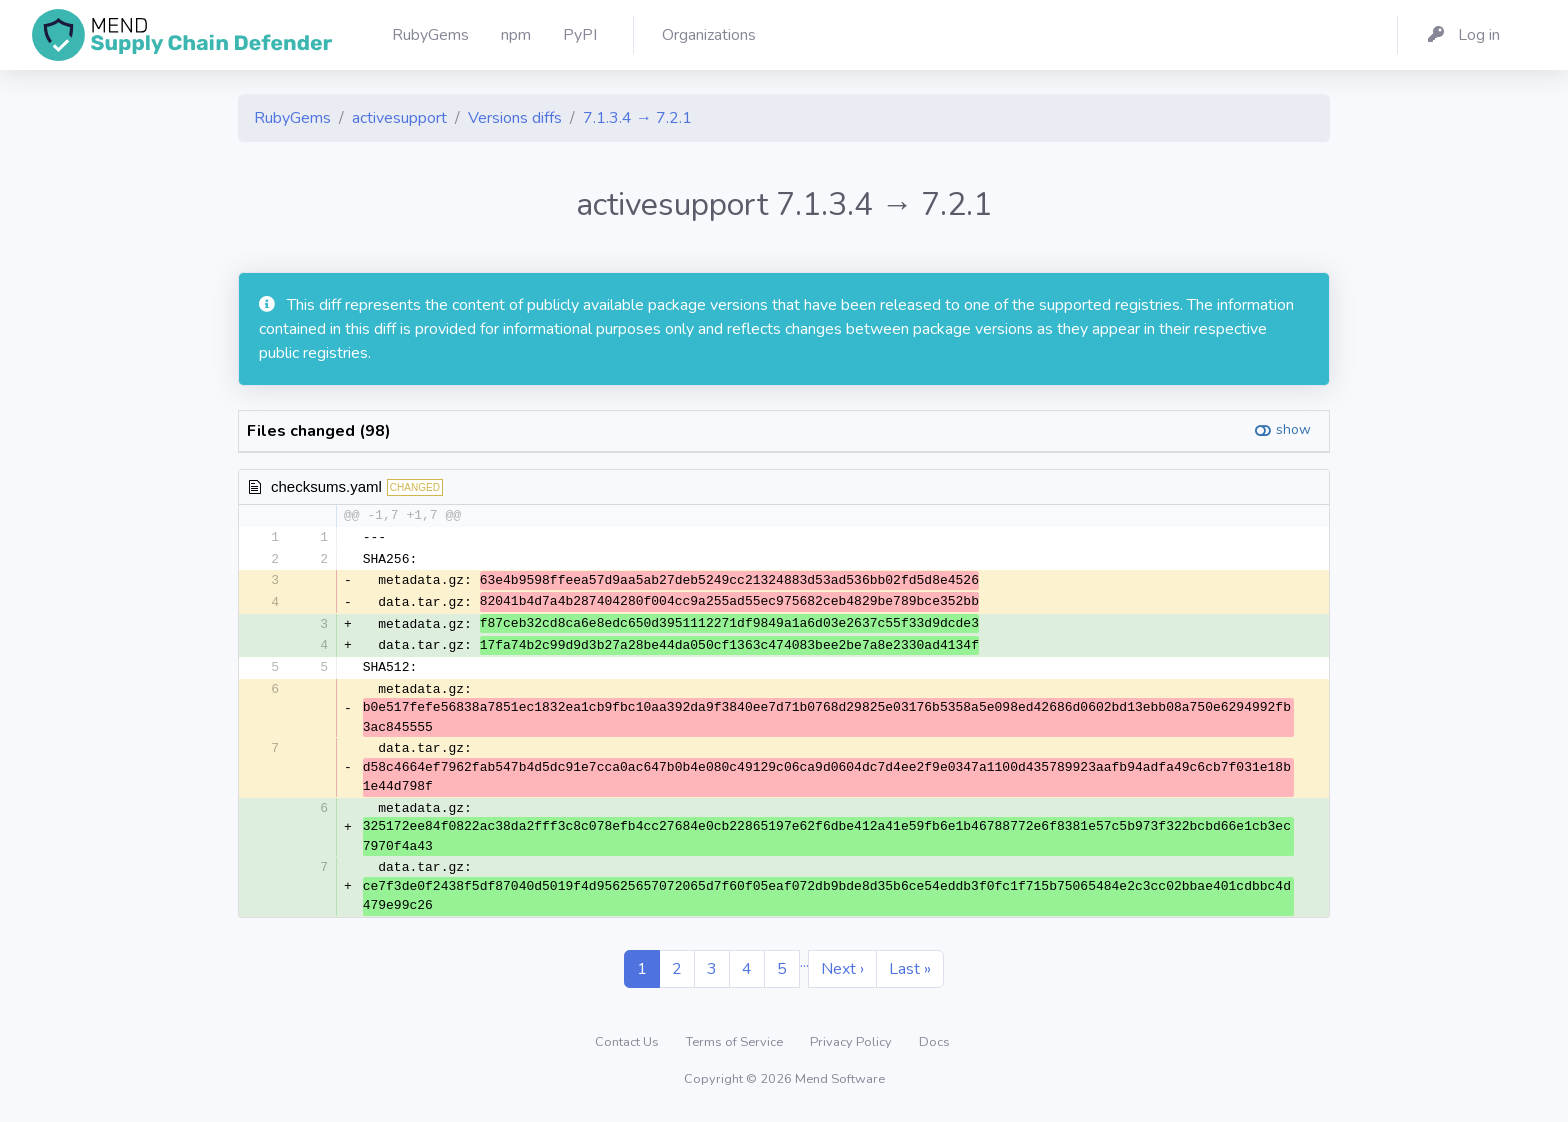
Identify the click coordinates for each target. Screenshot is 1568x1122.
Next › (842, 973)
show (1293, 429)
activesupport (399, 118)
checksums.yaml (326, 486)
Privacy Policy (852, 1046)
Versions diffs (515, 118)
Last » (910, 973)
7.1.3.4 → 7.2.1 (637, 118)
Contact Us (628, 1046)
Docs (934, 1046)
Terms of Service (736, 1046)
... (804, 966)
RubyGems (292, 118)
